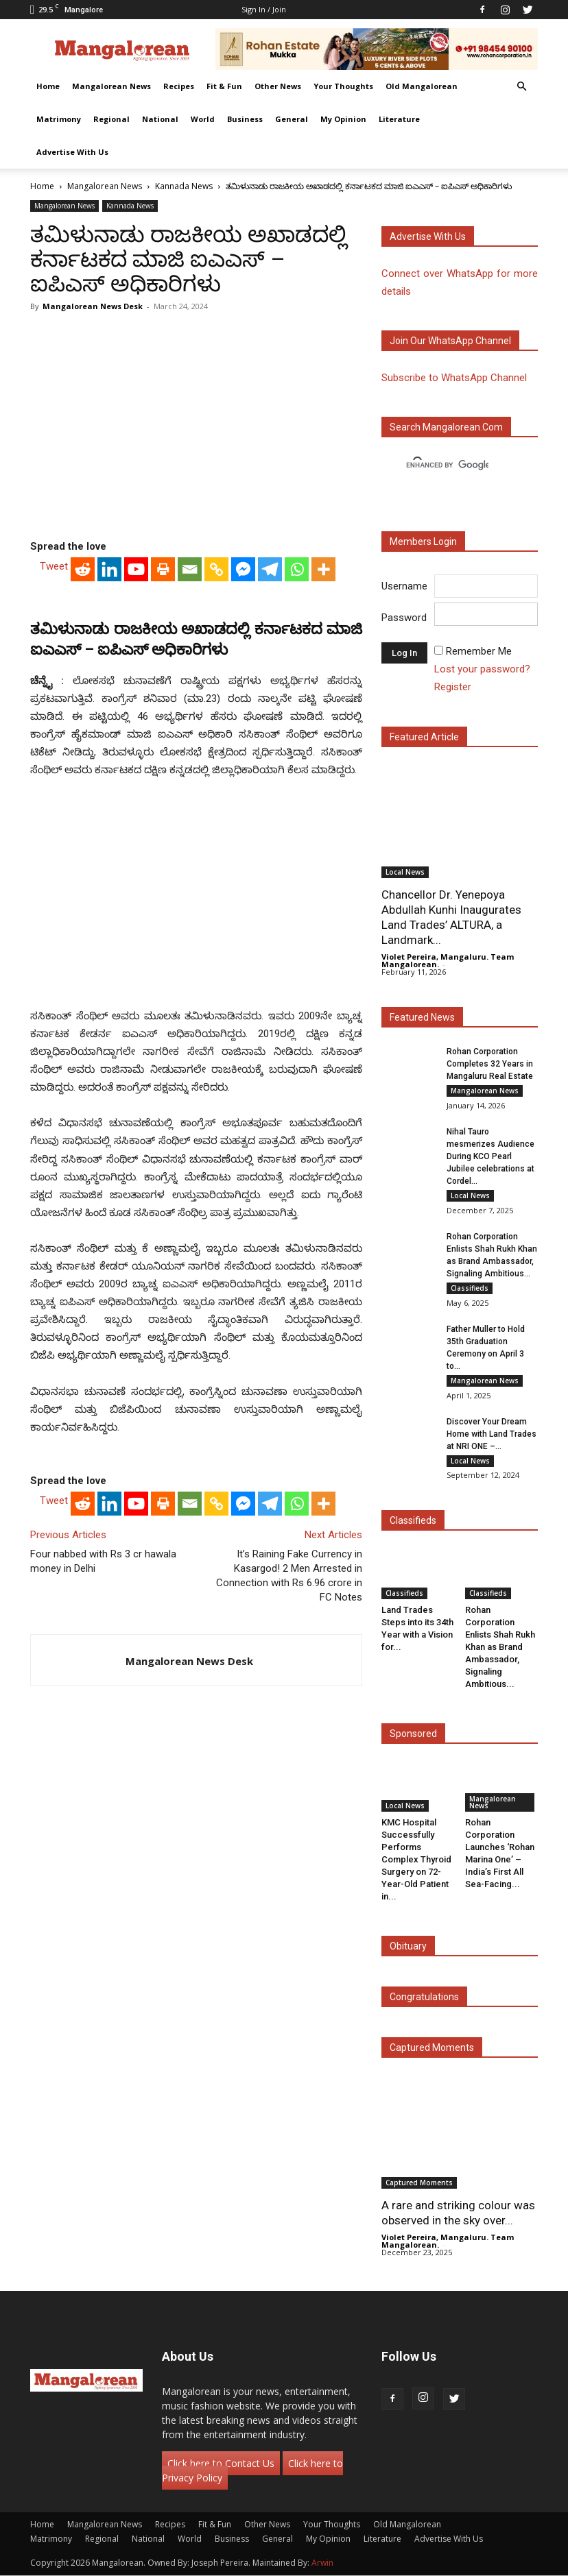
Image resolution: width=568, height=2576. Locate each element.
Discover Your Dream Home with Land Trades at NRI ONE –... (491, 1434)
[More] (323, 569)
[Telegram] (270, 569)
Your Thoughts (343, 86)
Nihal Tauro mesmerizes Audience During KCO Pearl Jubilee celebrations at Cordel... (490, 1156)
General (291, 119)
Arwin (322, 2563)
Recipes (178, 86)
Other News (278, 86)
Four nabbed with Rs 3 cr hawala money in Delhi (103, 1561)
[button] (521, 86)
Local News (405, 872)
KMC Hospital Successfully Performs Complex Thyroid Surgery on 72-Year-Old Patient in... (416, 1859)
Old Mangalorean (422, 86)
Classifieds (469, 1288)
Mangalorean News (111, 86)
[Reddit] (83, 569)
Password (404, 617)
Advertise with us (428, 236)
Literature (399, 119)
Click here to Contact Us (220, 2463)
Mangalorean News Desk (93, 306)
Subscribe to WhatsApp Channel (454, 378)
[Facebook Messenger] (243, 569)
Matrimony (58, 119)
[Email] (190, 569)
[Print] (163, 569)
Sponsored (413, 1733)
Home (48, 86)
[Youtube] (136, 569)
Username (404, 586)
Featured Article (424, 736)
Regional (111, 119)
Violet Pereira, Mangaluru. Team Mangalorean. (447, 960)
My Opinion (343, 119)
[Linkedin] (109, 569)
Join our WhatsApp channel (450, 340)
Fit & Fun (224, 86)
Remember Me (479, 651)
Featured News (422, 1017)
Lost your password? (482, 669)
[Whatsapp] (297, 569)
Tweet (54, 566)
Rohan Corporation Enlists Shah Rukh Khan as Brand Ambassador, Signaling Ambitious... (500, 1647)
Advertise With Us (72, 152)
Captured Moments (432, 2047)
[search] (447, 465)
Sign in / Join (263, 9)
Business (245, 119)
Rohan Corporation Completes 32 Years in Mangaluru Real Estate (490, 1064)
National (160, 119)
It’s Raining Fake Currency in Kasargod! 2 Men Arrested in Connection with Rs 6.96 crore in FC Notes (289, 1575)
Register (452, 687)
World (203, 119)
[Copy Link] (216, 569)
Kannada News (184, 186)
